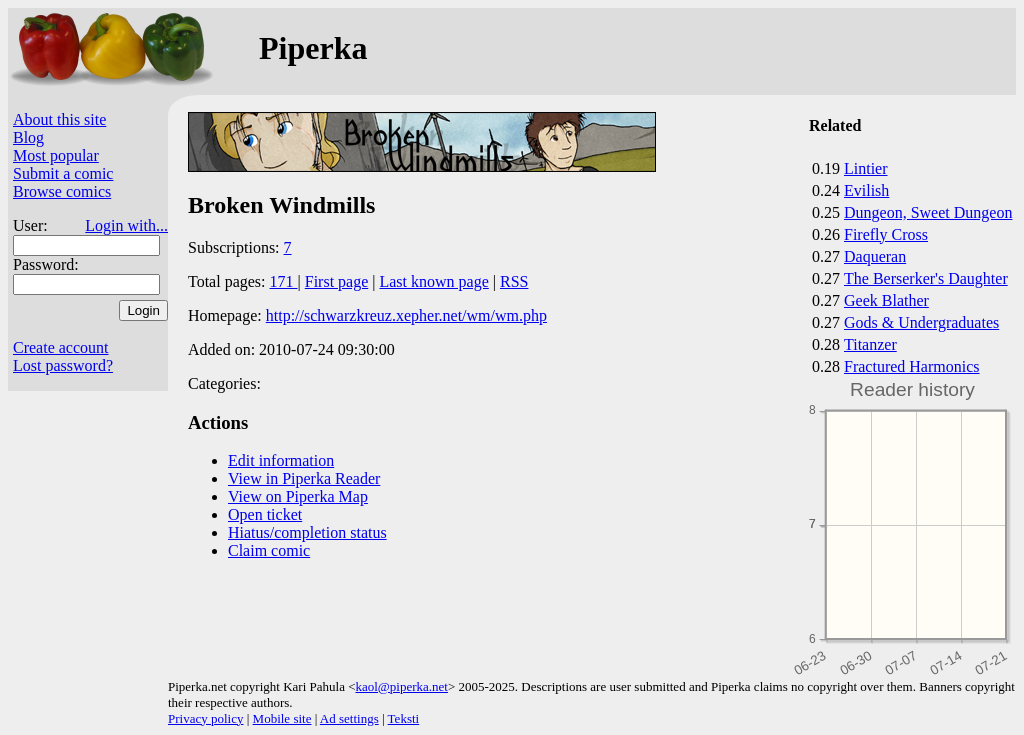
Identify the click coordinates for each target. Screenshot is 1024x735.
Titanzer (870, 344)
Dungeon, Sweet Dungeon (928, 212)
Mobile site (282, 718)
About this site (59, 119)
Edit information (281, 460)
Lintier (866, 168)
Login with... (126, 225)
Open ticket (265, 514)
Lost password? (63, 365)
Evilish (866, 190)
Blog (28, 137)
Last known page (433, 281)
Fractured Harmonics (912, 366)
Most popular (56, 155)
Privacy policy (205, 718)
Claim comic (269, 550)
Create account (61, 347)
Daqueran (875, 256)
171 (284, 281)
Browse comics (62, 191)
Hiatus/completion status (307, 532)
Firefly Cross (886, 234)
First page (337, 281)
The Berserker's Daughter (926, 278)
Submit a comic (63, 173)
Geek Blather (886, 300)
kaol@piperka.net (401, 686)
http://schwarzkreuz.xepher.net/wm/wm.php (406, 315)
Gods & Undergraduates (921, 322)
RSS (514, 281)
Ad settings (349, 718)
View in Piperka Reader (304, 478)
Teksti (404, 718)
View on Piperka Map (298, 496)
